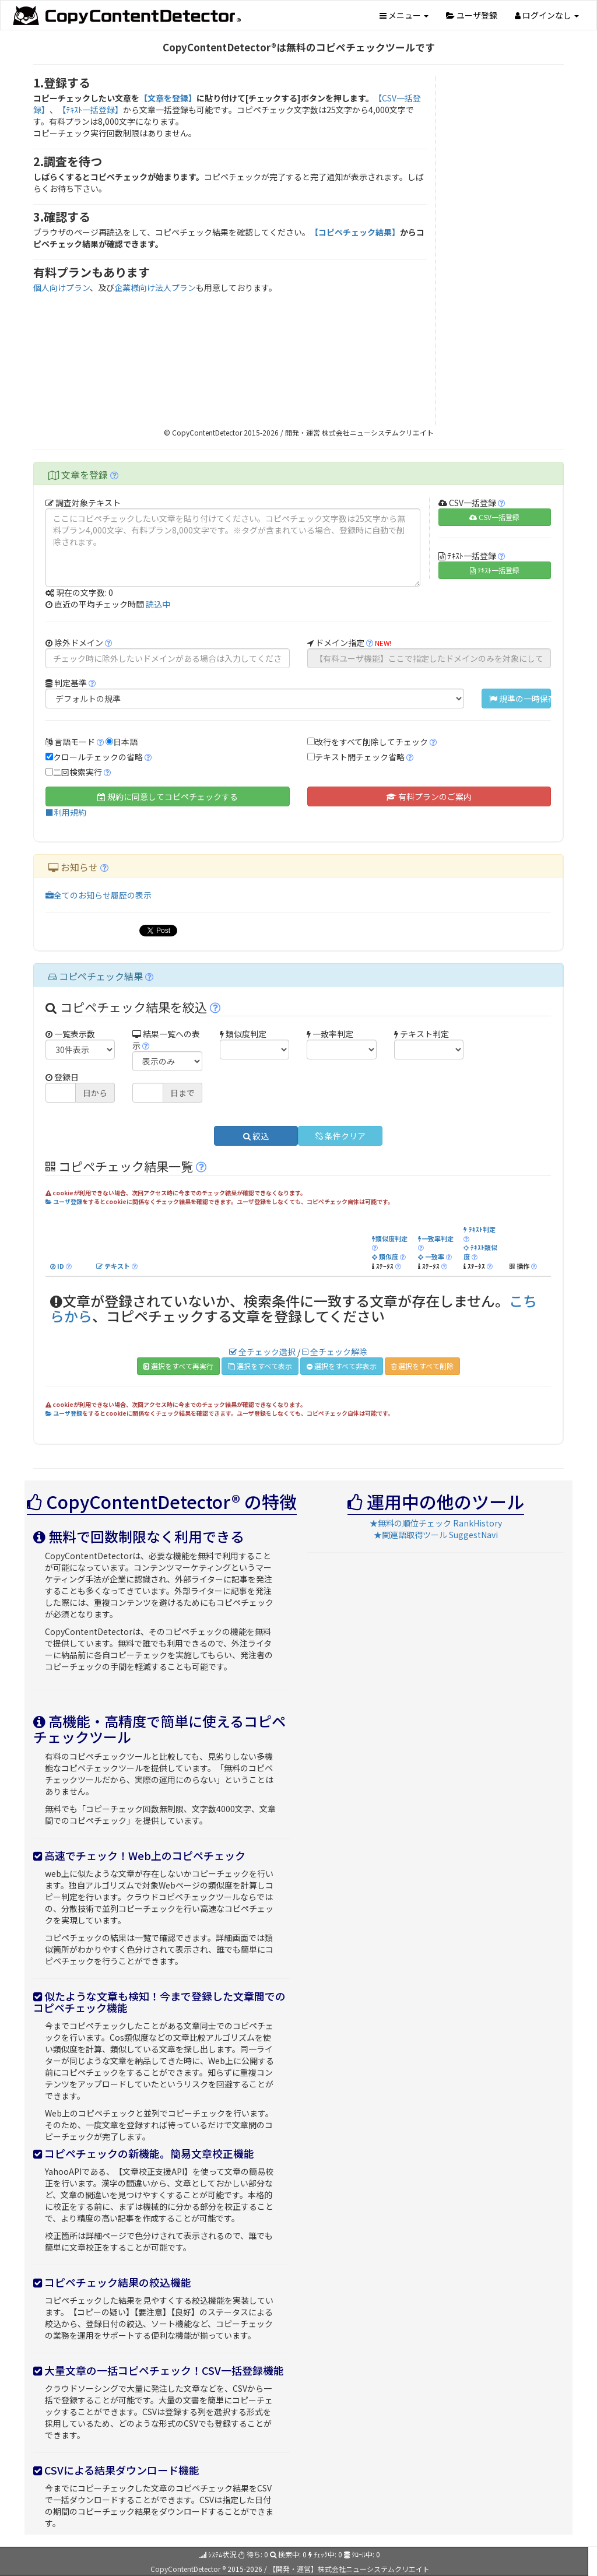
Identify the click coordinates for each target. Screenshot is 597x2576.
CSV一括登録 (494, 517)
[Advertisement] (504, 251)
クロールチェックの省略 (98, 757)
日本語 (125, 741)
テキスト (113, 1266)
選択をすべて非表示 (342, 1366)
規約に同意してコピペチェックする (167, 796)
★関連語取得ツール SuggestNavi (436, 1534)
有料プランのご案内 (429, 796)
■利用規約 (65, 812)
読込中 (158, 604)
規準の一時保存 (520, 698)
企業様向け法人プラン (155, 287)
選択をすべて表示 (260, 1366)
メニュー (404, 15)
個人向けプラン (61, 287)
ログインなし (547, 15)
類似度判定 (390, 1238)
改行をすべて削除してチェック (371, 741)
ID (57, 1266)
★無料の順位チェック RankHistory (436, 1523)
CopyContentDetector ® (188, 2569)
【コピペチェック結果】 (355, 232)
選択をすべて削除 (422, 1366)
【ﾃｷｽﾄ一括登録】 (90, 109)
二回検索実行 (77, 772)
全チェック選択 (262, 1351)
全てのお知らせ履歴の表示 (98, 895)
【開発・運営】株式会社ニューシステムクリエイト (349, 2569)
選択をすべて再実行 (178, 1366)
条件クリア (340, 1136)
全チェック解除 (334, 1351)
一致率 (431, 1256)
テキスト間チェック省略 (360, 757)
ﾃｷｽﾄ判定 (479, 1229)
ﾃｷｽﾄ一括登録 (494, 570)
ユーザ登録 (471, 15)
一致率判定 (436, 1238)
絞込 (256, 1136)
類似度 (385, 1256)
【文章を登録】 (167, 98)
